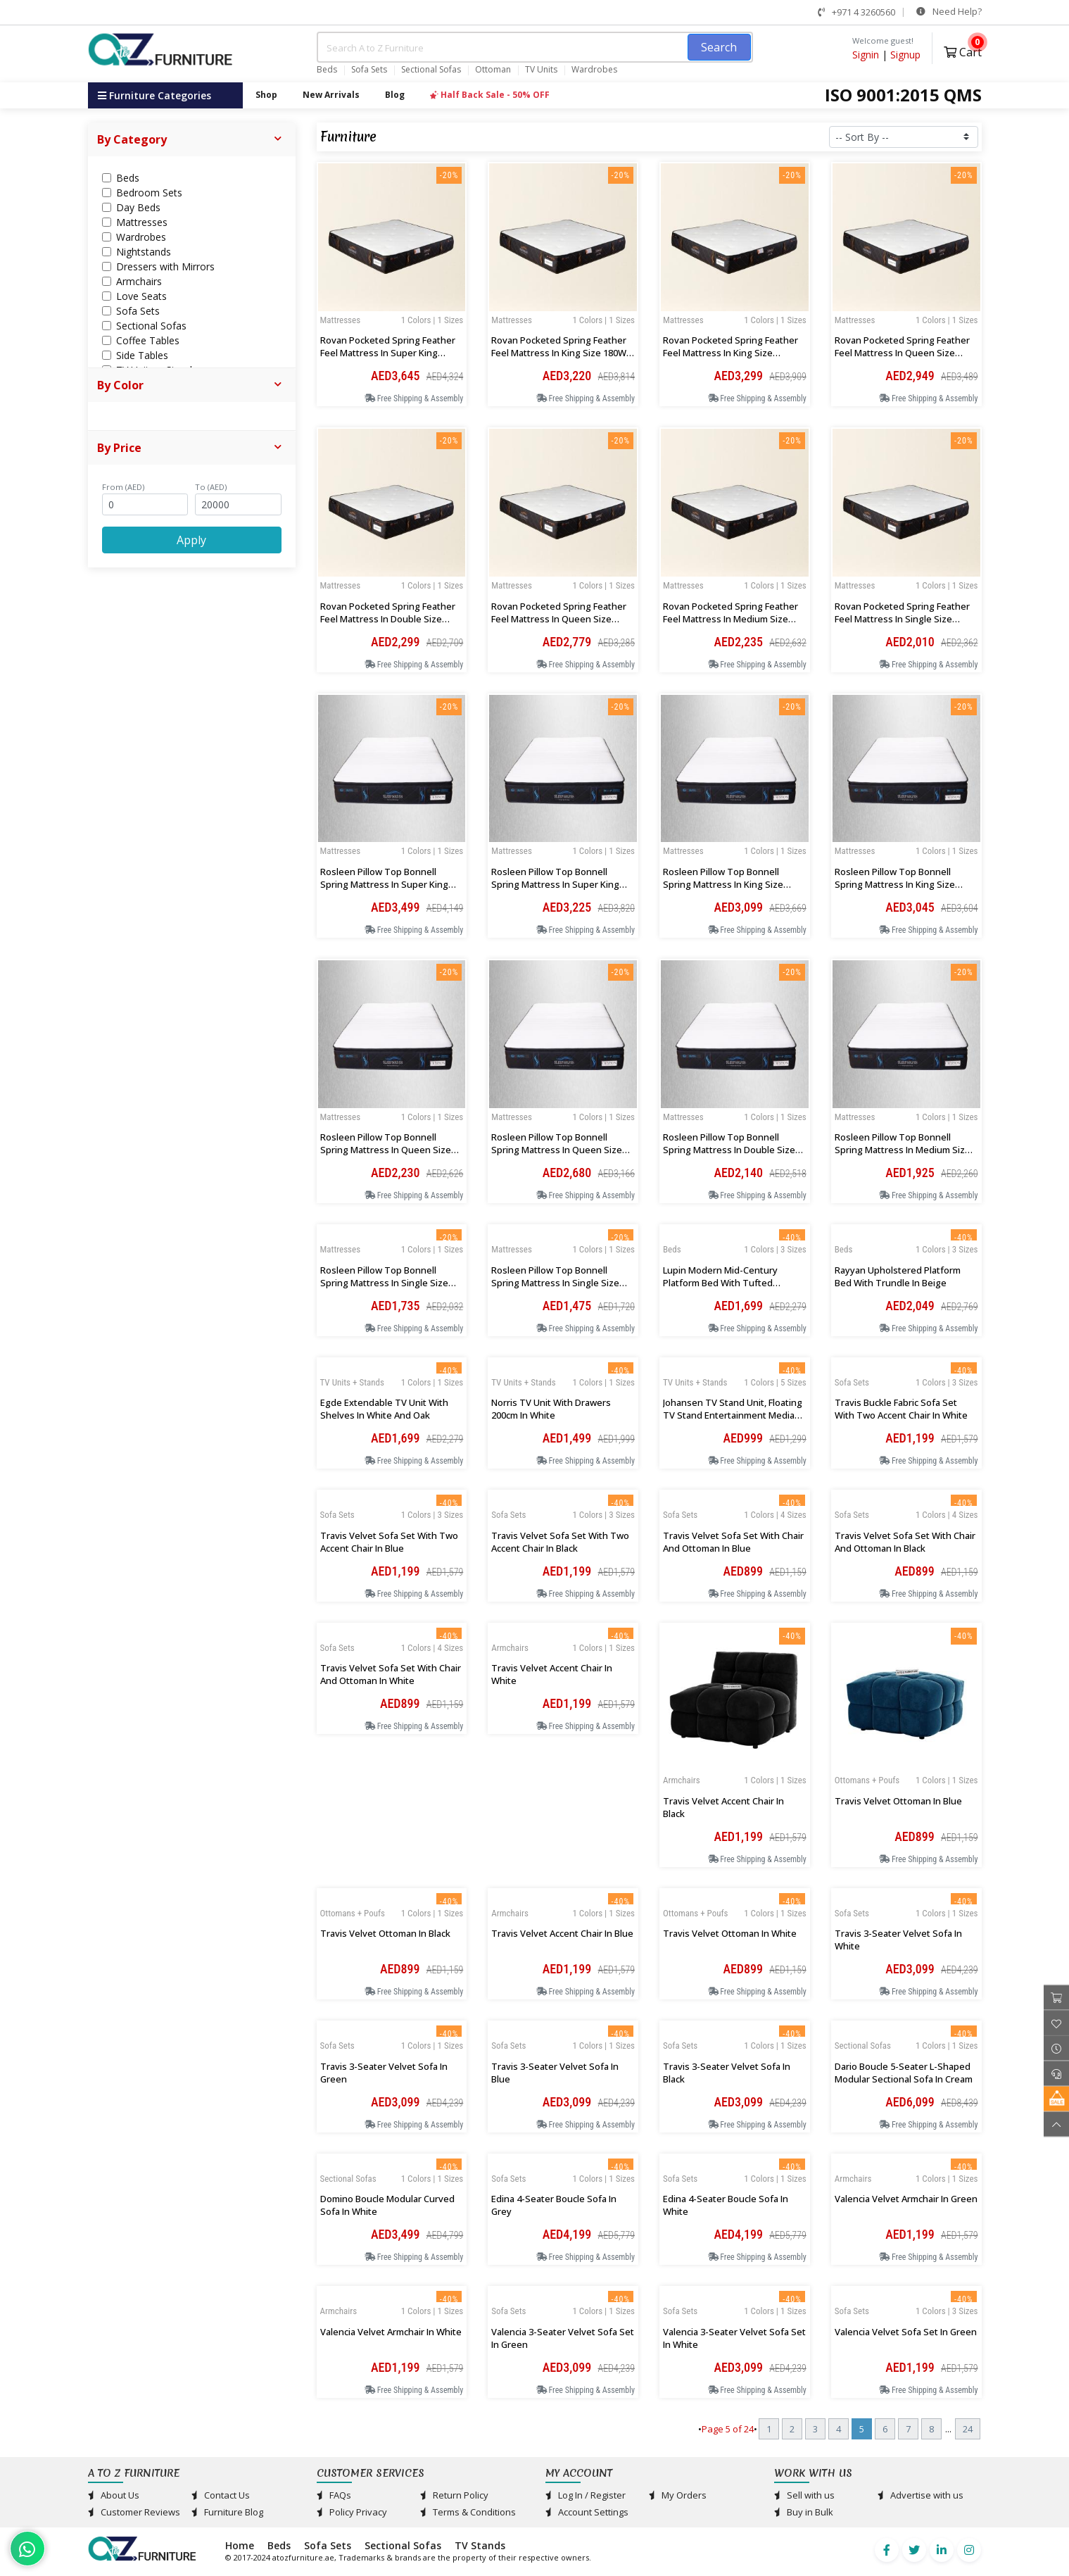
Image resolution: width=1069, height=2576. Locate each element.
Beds (327, 69)
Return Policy (454, 2495)
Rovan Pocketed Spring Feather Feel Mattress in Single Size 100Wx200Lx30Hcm (902, 619)
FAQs (334, 2495)
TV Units (541, 69)
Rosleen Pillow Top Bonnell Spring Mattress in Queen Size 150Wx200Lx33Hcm (385, 1150)
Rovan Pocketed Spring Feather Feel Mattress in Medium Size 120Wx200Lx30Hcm (730, 619)
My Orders (678, 2495)
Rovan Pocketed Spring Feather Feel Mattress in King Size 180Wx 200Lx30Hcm (561, 353)
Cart (963, 50)
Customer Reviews (134, 2512)
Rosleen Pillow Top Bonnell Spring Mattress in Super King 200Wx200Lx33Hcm (384, 884)
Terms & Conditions (468, 2512)
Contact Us (220, 2495)
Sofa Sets (369, 69)
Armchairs (681, 1780)
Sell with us (804, 2495)
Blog (395, 95)
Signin (865, 54)
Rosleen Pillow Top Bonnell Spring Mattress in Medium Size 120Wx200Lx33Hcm (902, 1150)
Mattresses (340, 320)
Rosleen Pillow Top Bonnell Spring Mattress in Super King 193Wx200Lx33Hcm (555, 884)
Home (239, 2545)
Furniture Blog (227, 2512)
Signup (905, 54)
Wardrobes (594, 69)
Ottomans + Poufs (867, 1780)
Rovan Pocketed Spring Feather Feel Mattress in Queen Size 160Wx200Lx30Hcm (902, 353)
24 (968, 2429)
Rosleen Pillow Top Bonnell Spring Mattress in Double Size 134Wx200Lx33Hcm (729, 1150)
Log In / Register (585, 2495)
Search (719, 47)
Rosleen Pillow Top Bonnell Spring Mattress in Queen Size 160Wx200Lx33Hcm (556, 1150)
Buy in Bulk (803, 2512)
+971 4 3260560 (856, 12)
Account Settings (586, 2512)
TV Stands (480, 2545)
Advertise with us (920, 2495)
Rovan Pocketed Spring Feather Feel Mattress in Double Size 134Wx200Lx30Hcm (387, 619)
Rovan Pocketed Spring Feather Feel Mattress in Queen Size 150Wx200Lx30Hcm (558, 619)
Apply (191, 540)
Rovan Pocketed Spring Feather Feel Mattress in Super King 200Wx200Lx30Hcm (387, 353)
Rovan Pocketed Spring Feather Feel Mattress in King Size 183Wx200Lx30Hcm (730, 353)
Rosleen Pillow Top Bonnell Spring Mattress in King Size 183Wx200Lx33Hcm (723, 884)
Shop (266, 95)
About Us (113, 2495)
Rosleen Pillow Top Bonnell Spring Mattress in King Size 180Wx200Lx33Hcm (895, 884)
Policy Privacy (352, 2512)
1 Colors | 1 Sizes (432, 320)
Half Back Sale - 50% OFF (490, 95)
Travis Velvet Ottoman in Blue (898, 1801)
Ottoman (493, 69)
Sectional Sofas (431, 69)
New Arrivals (331, 95)
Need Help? (949, 11)
